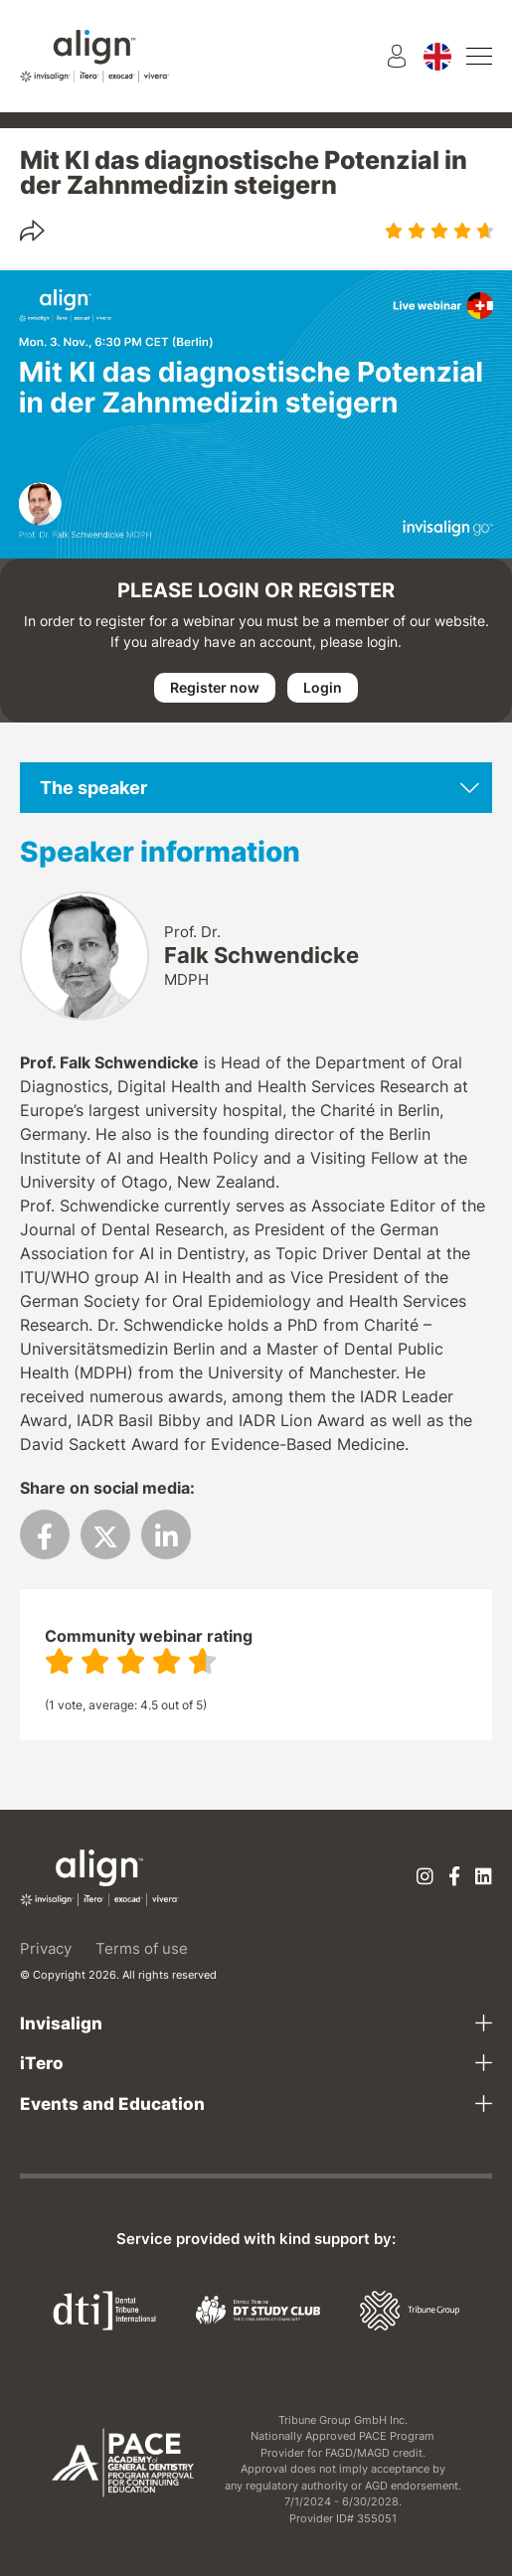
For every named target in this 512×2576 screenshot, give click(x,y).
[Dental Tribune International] (104, 2309)
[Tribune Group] (409, 2309)
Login (322, 687)
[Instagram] (425, 1877)
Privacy (46, 1948)
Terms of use (141, 1948)
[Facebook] (454, 1877)
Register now (214, 687)
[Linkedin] (483, 1877)
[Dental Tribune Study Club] (258, 2309)
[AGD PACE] (123, 2462)
